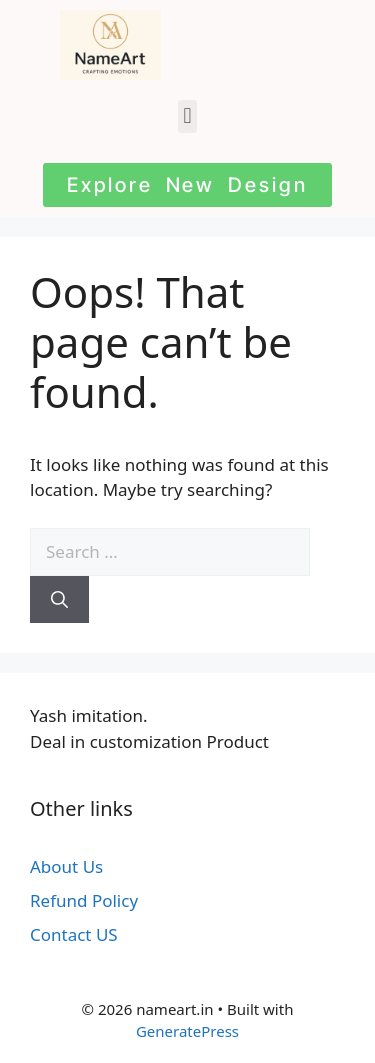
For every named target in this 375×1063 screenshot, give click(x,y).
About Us (66, 866)
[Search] (59, 600)
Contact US (74, 934)
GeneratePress (187, 1031)
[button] (187, 116)
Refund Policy (84, 900)
